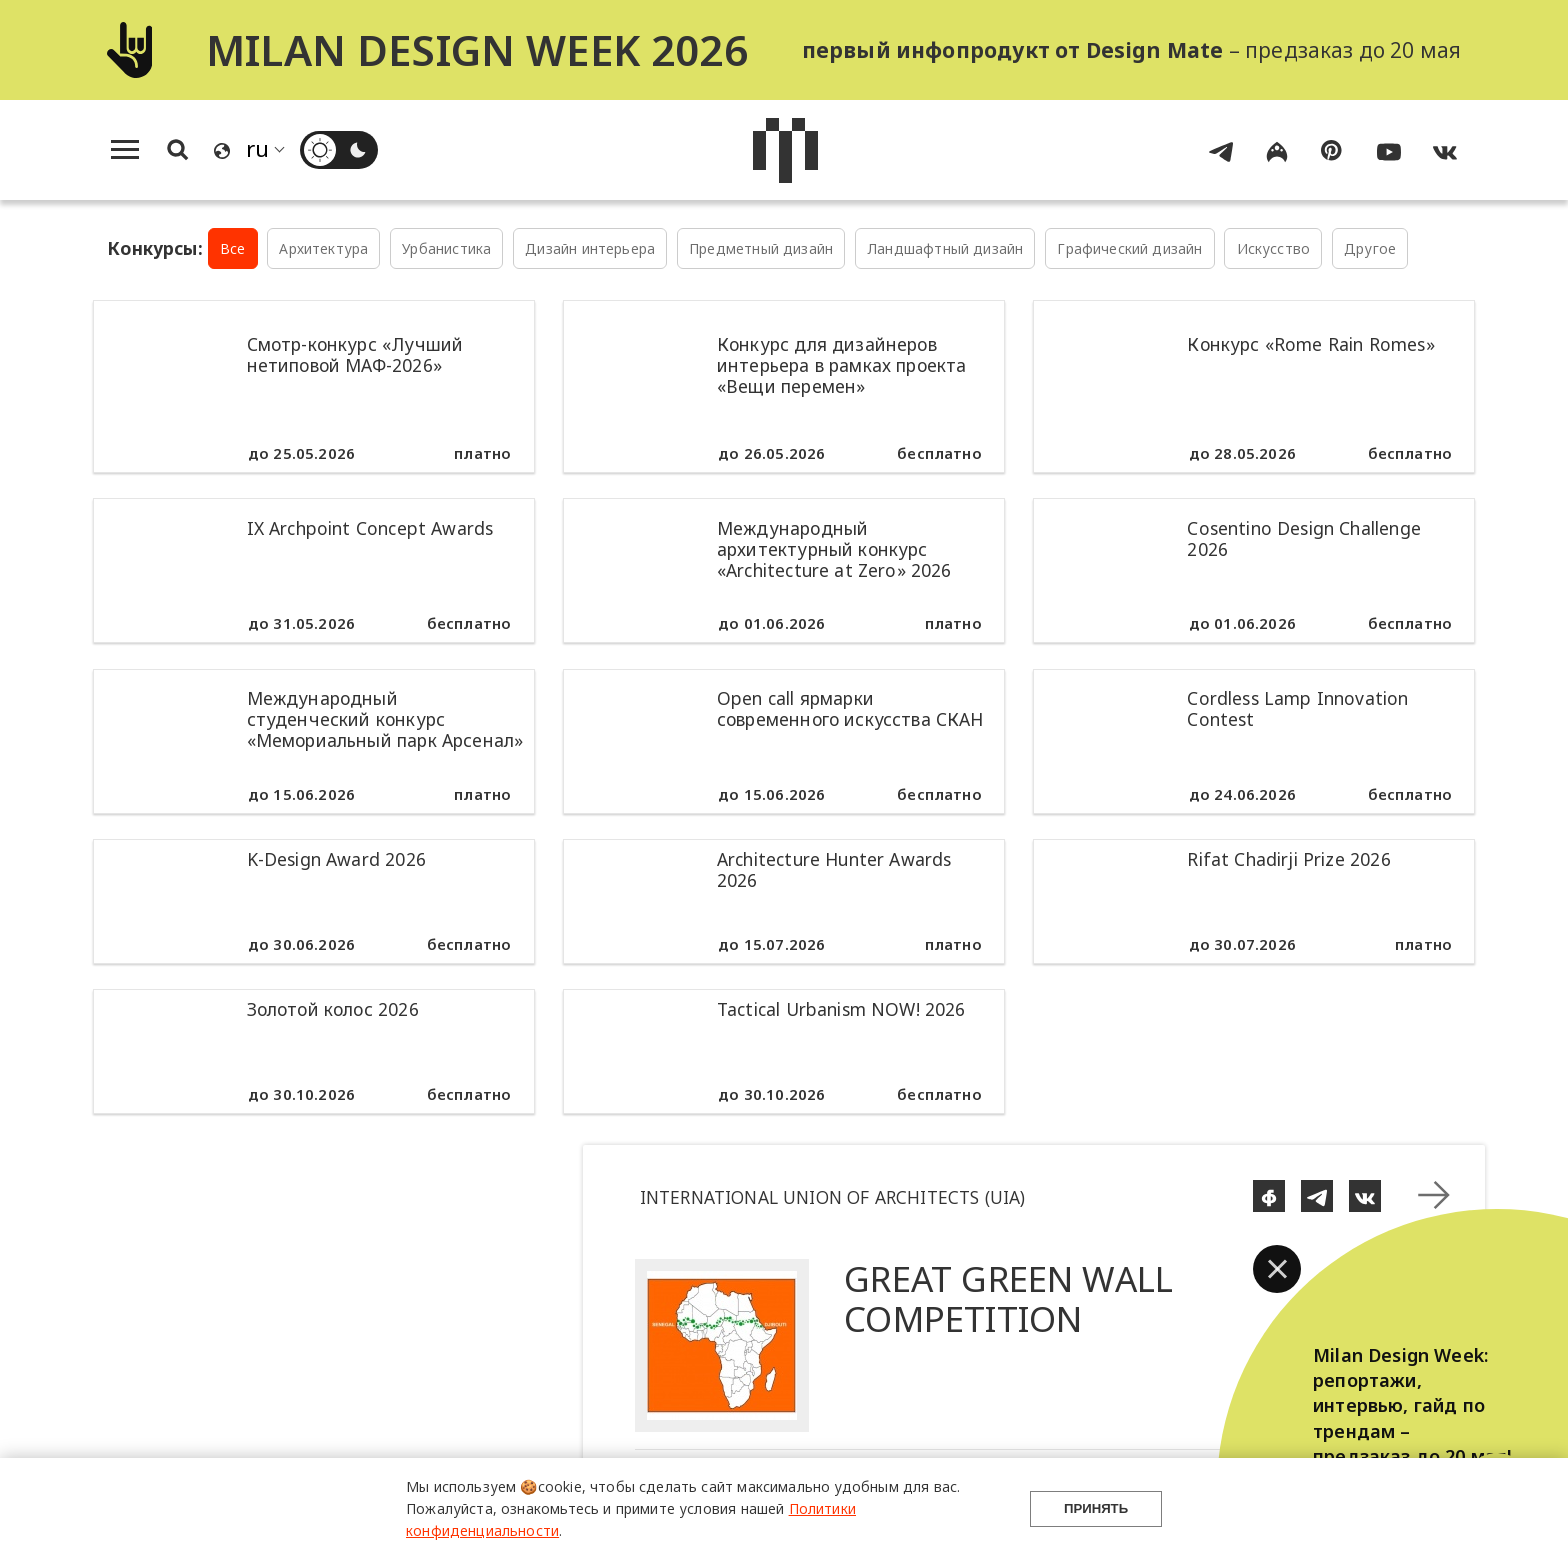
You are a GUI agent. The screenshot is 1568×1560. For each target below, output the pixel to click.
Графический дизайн (1129, 248)
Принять (1096, 1508)
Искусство (1274, 248)
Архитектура (323, 248)
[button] (1277, 1269)
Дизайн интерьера (590, 248)
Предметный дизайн (761, 248)
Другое (1370, 248)
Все (233, 248)
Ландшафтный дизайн (945, 248)
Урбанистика (446, 248)
